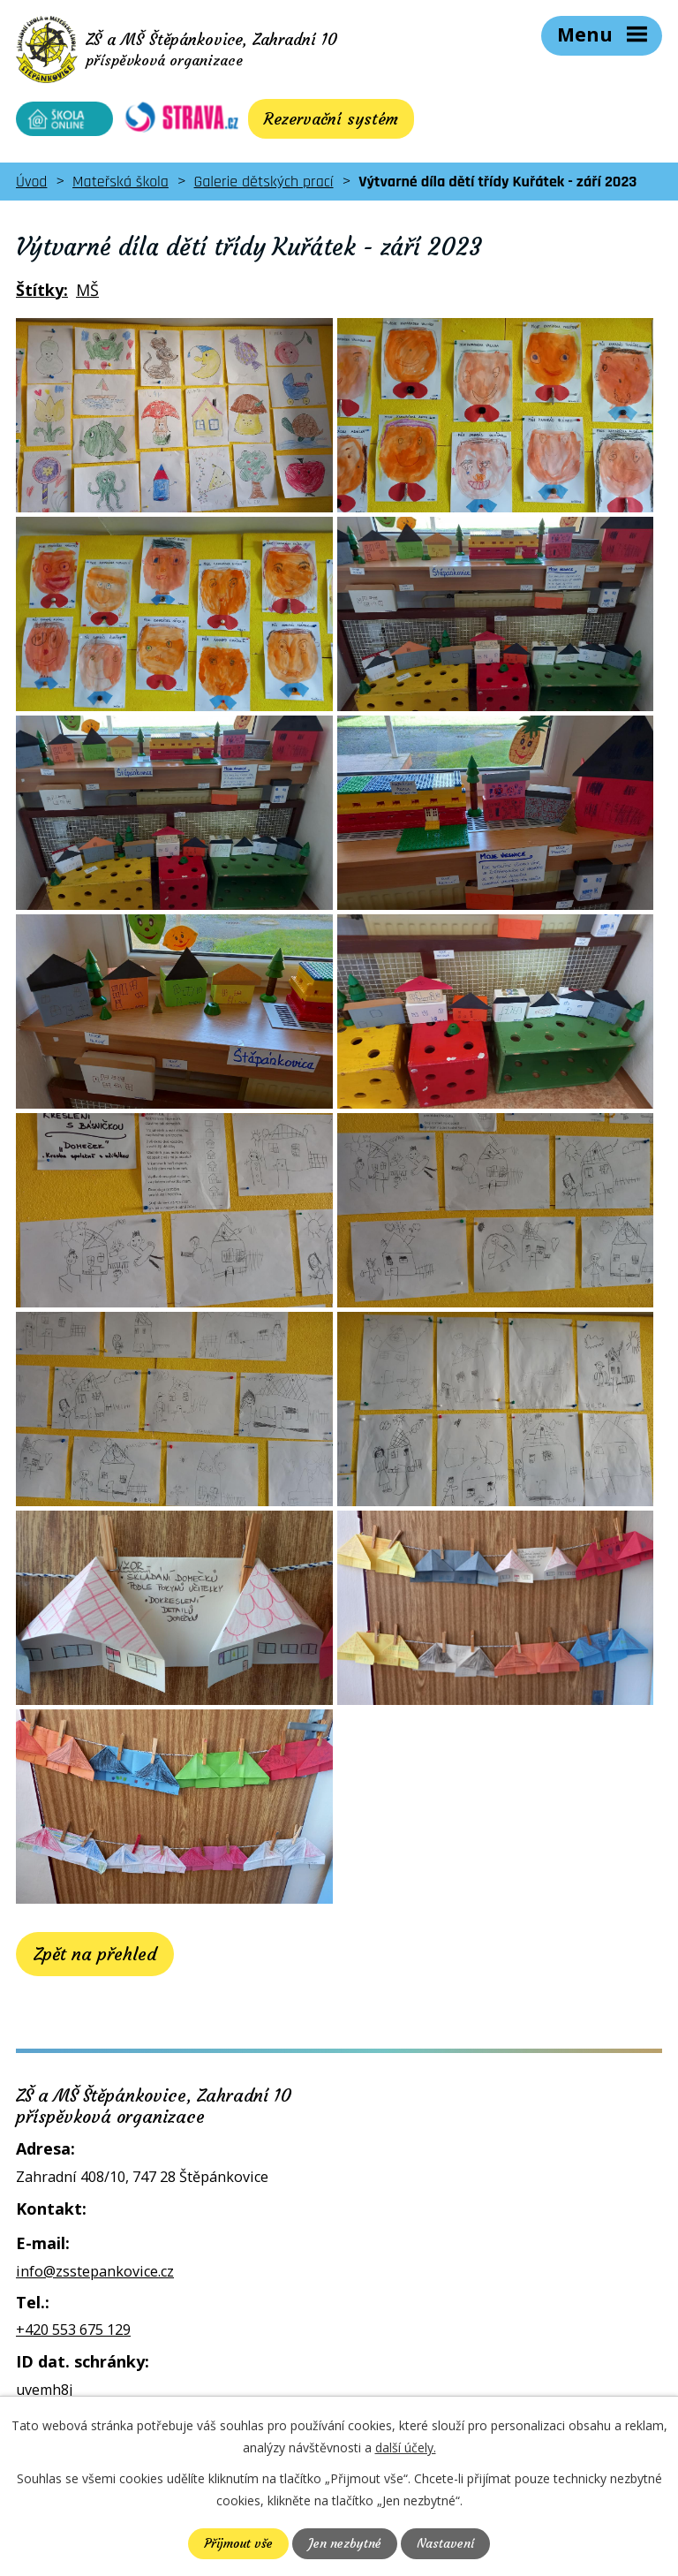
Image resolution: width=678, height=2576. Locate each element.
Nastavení (445, 2543)
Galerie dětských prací (264, 181)
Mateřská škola (120, 181)
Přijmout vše (238, 2543)
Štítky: (42, 289)
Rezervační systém (331, 119)
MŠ (87, 289)
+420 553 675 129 (73, 2329)
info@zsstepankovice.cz (95, 2271)
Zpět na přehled (95, 1954)
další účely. (405, 2447)
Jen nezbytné (344, 2543)
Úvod (31, 181)
